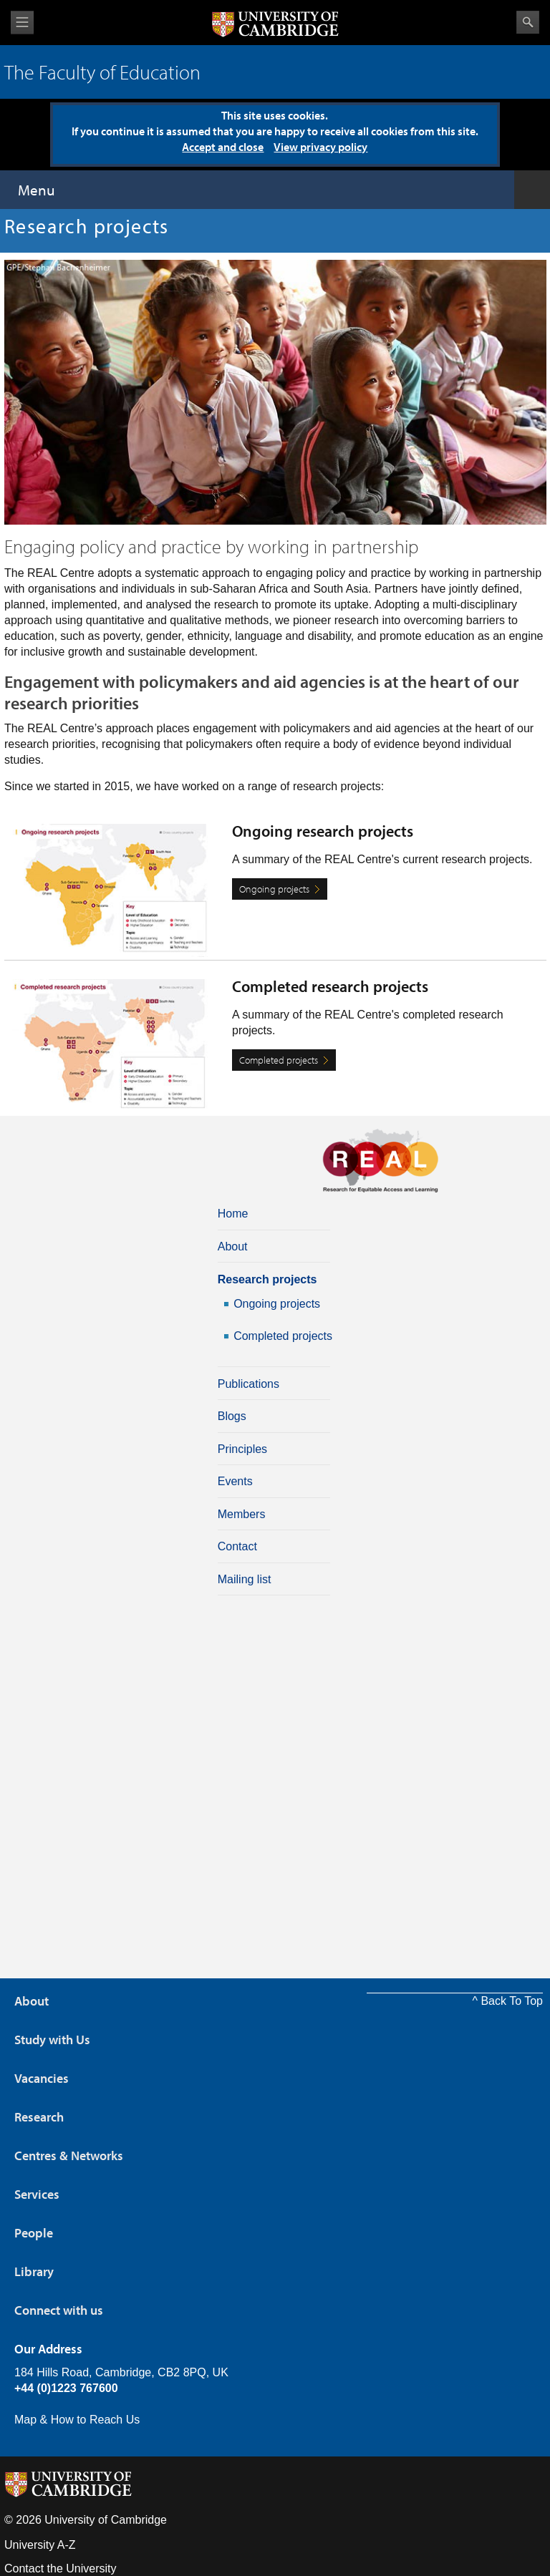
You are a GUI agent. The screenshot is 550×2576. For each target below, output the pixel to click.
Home (233, 1213)
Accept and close (223, 147)
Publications (248, 1384)
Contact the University (60, 2568)
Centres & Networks (68, 2155)
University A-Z (40, 2545)
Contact (237, 1546)
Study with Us (52, 2039)
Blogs (232, 1416)
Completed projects (278, 1060)
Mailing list (244, 1579)
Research (39, 2117)
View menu (22, 22)
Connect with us (58, 2310)
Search (527, 22)
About (233, 1246)
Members (242, 1514)
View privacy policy (320, 147)
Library (34, 2271)
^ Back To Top (507, 2001)
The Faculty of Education (102, 71)
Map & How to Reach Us (77, 2420)
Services (36, 2194)
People (33, 2233)
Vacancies (41, 2078)
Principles (242, 1449)
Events (235, 1481)
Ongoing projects (274, 889)
